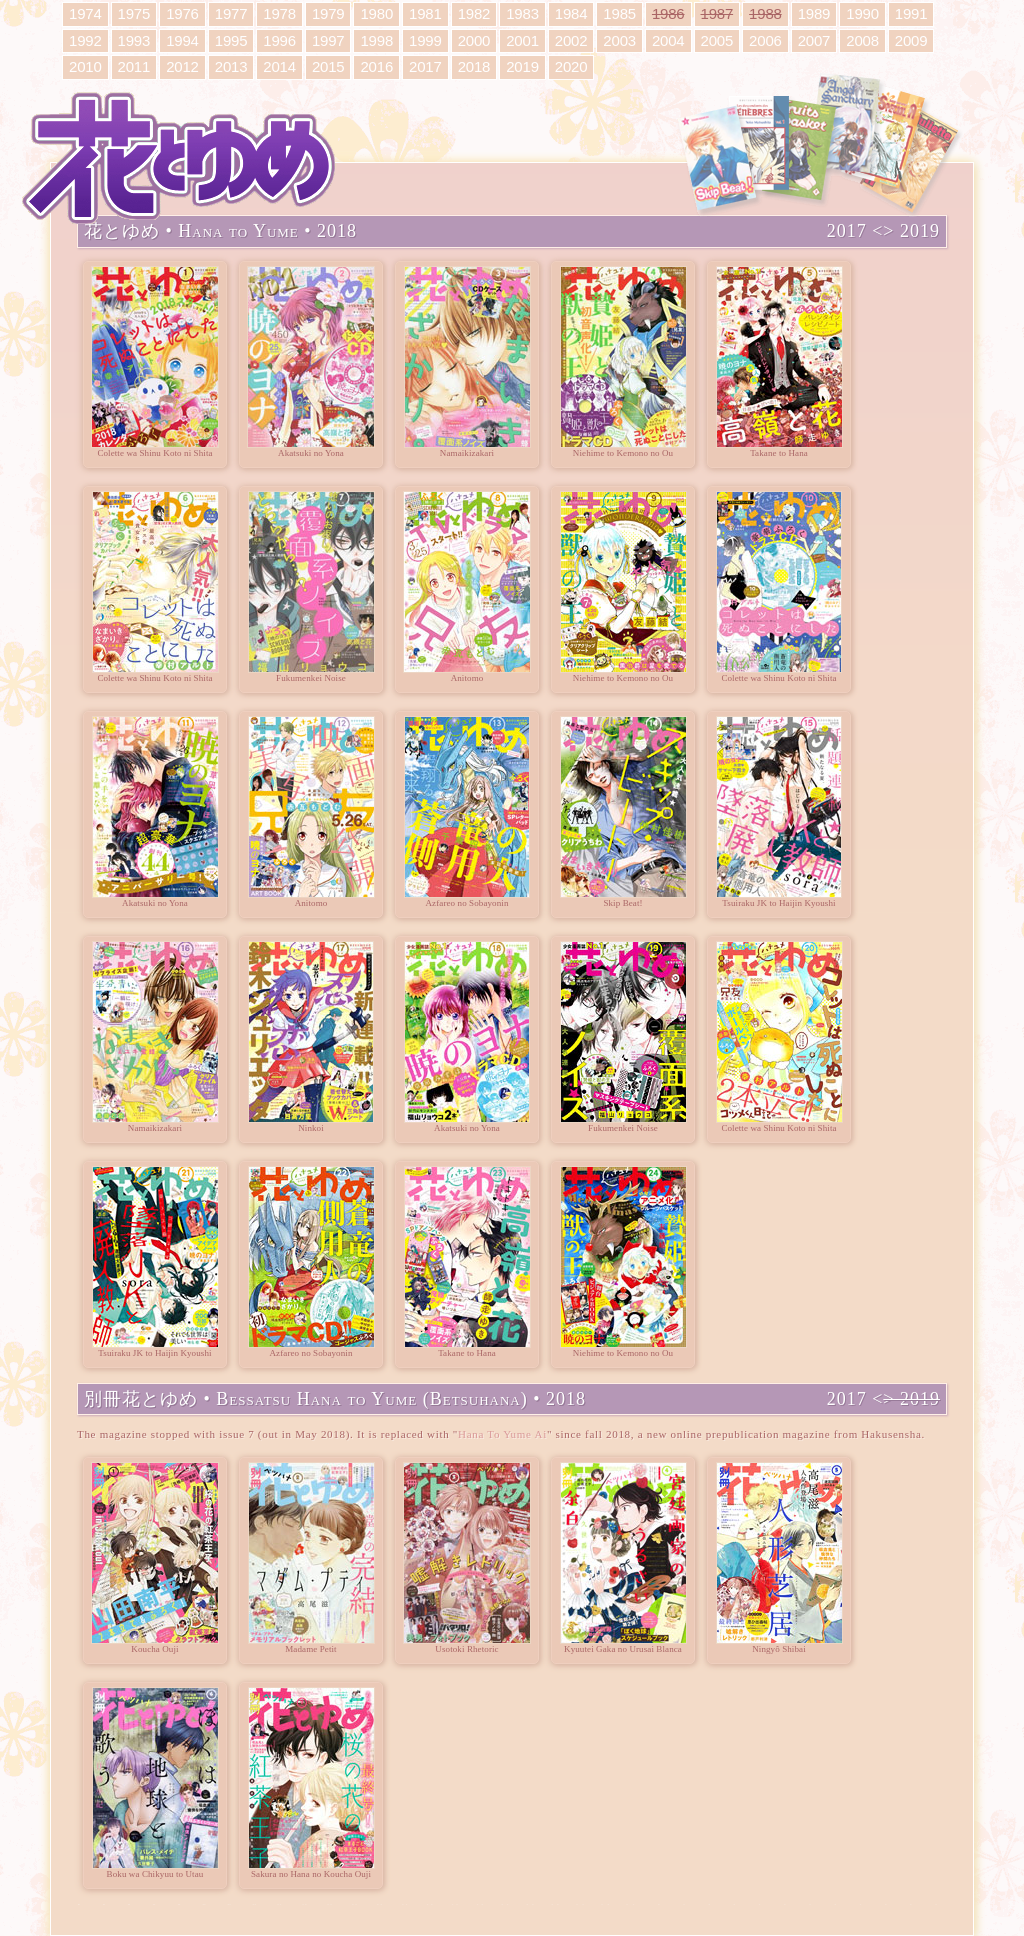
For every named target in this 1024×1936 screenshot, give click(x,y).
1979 (328, 13)
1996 (279, 40)
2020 (571, 66)
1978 (279, 13)
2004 (668, 40)
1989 (814, 13)
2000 (474, 40)
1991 (911, 13)
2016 (376, 66)
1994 (182, 40)
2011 (134, 66)
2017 (425, 66)
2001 (522, 40)
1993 (134, 40)
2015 (328, 66)
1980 (376, 13)
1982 (474, 13)
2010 (85, 66)
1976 (182, 13)
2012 (182, 66)
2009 (911, 40)
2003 (619, 40)
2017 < (855, 231)
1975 (134, 13)
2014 (279, 66)
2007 (814, 40)
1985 (619, 13)
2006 (765, 40)
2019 (522, 66)
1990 (862, 13)
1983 (522, 13)
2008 (862, 40)
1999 (425, 40)
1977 (231, 13)
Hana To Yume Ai (502, 1434)
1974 (85, 13)
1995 (231, 40)
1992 (85, 40)
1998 (376, 40)
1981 (425, 13)
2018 (474, 66)
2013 (231, 66)
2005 (717, 40)
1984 (571, 13)
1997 (328, 40)
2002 (571, 40)
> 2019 (911, 231)
